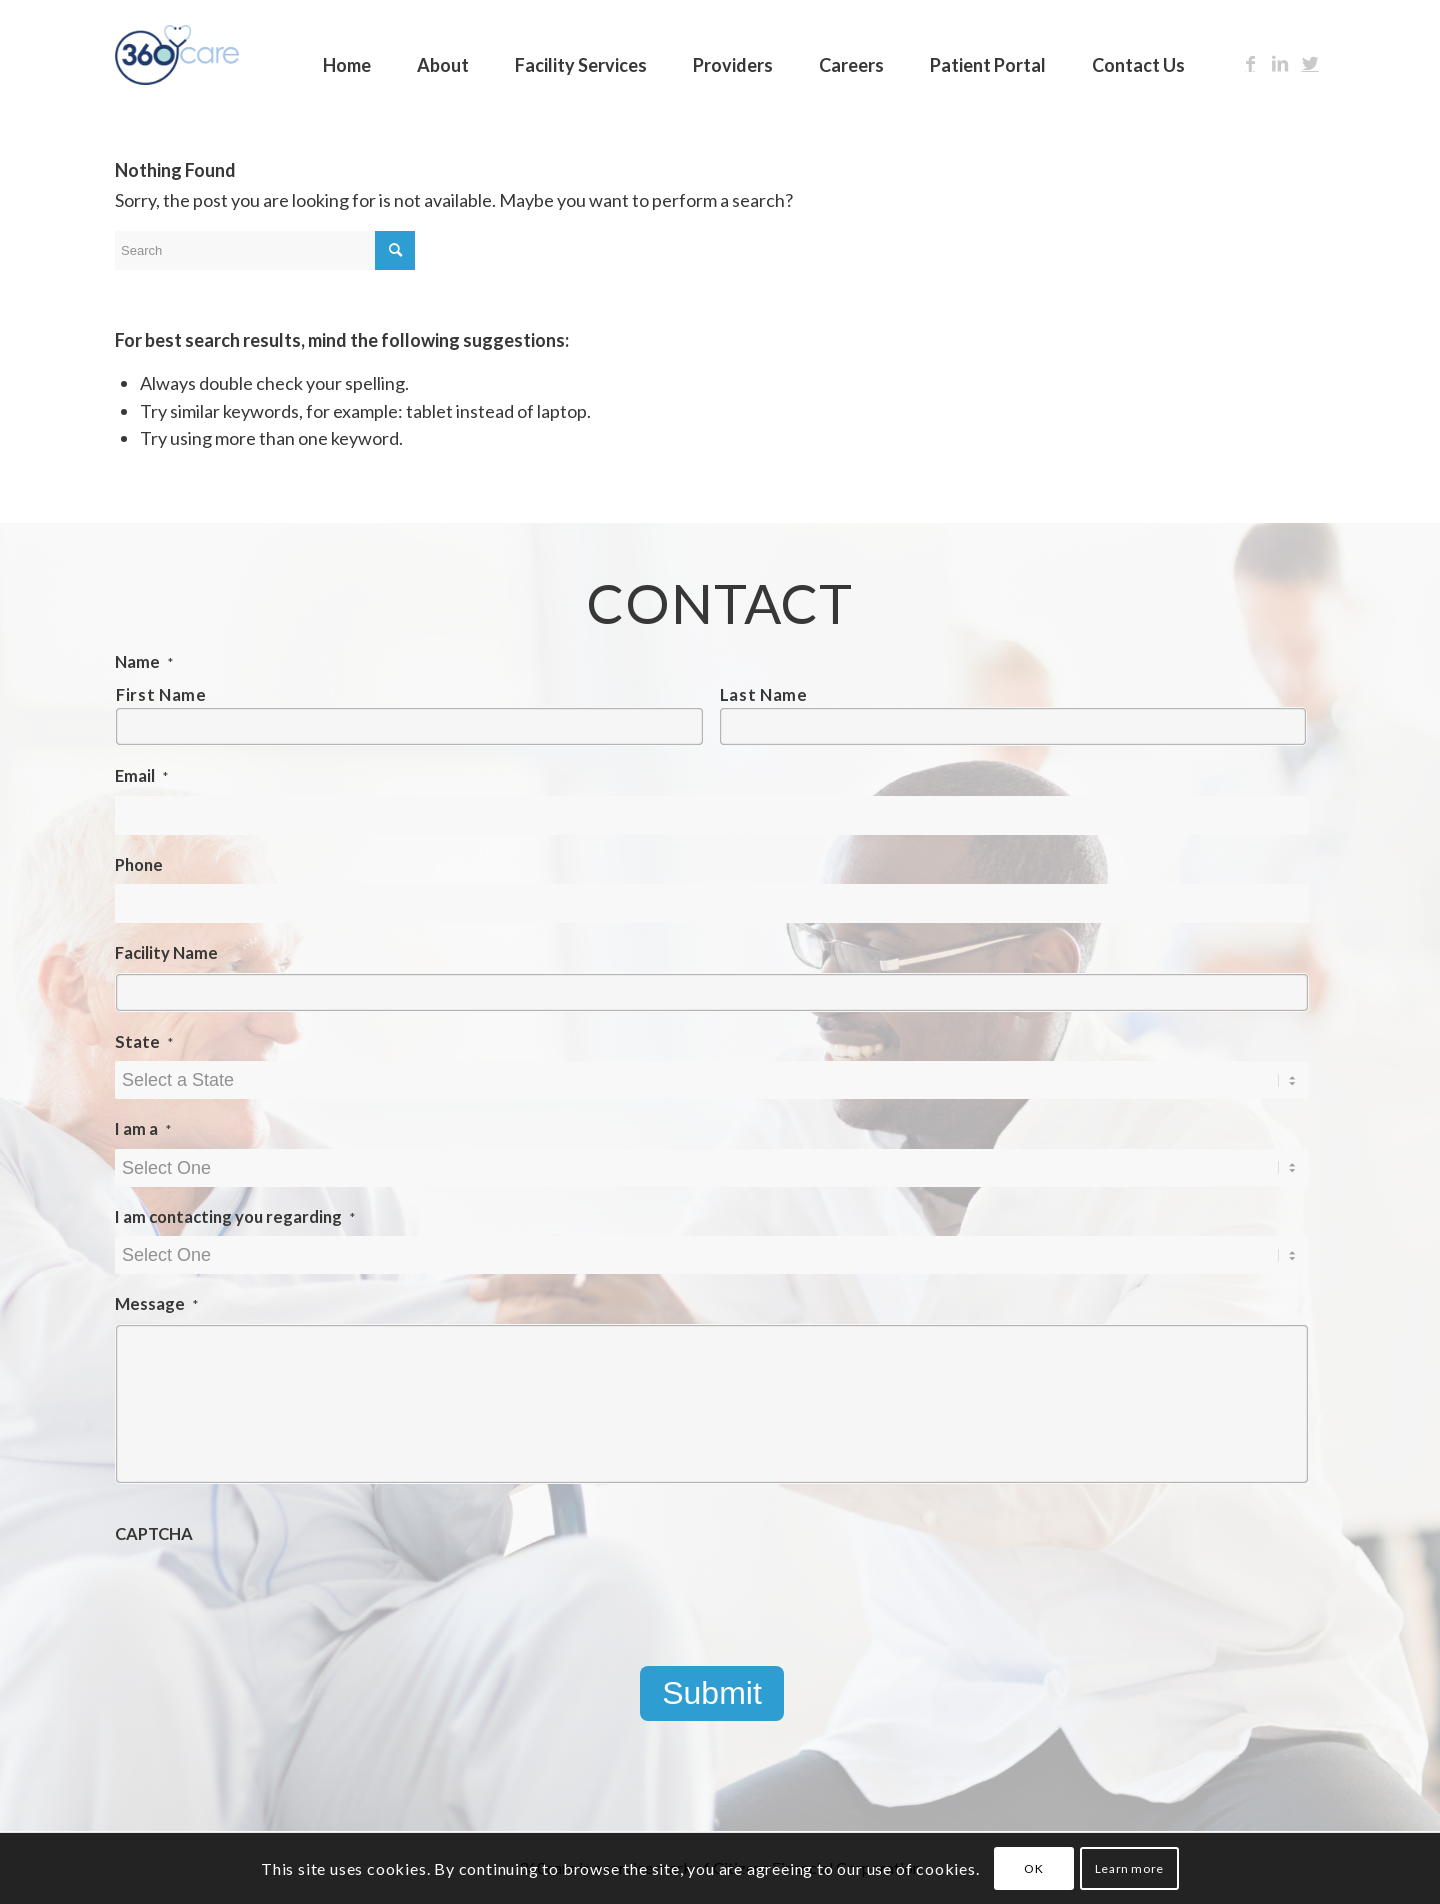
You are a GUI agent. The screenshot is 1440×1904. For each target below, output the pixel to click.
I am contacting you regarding (235, 1217)
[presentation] (267, 1592)
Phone (139, 865)
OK (1033, 1868)
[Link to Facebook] (1250, 63)
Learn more (1129, 1868)
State (144, 1042)
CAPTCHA (154, 1534)
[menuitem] (347, 56)
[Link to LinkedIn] (1280, 63)
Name (144, 662)
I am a (143, 1129)
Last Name (764, 695)
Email (141, 776)
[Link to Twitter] (1310, 63)
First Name (161, 695)
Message (156, 1304)
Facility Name (166, 953)
